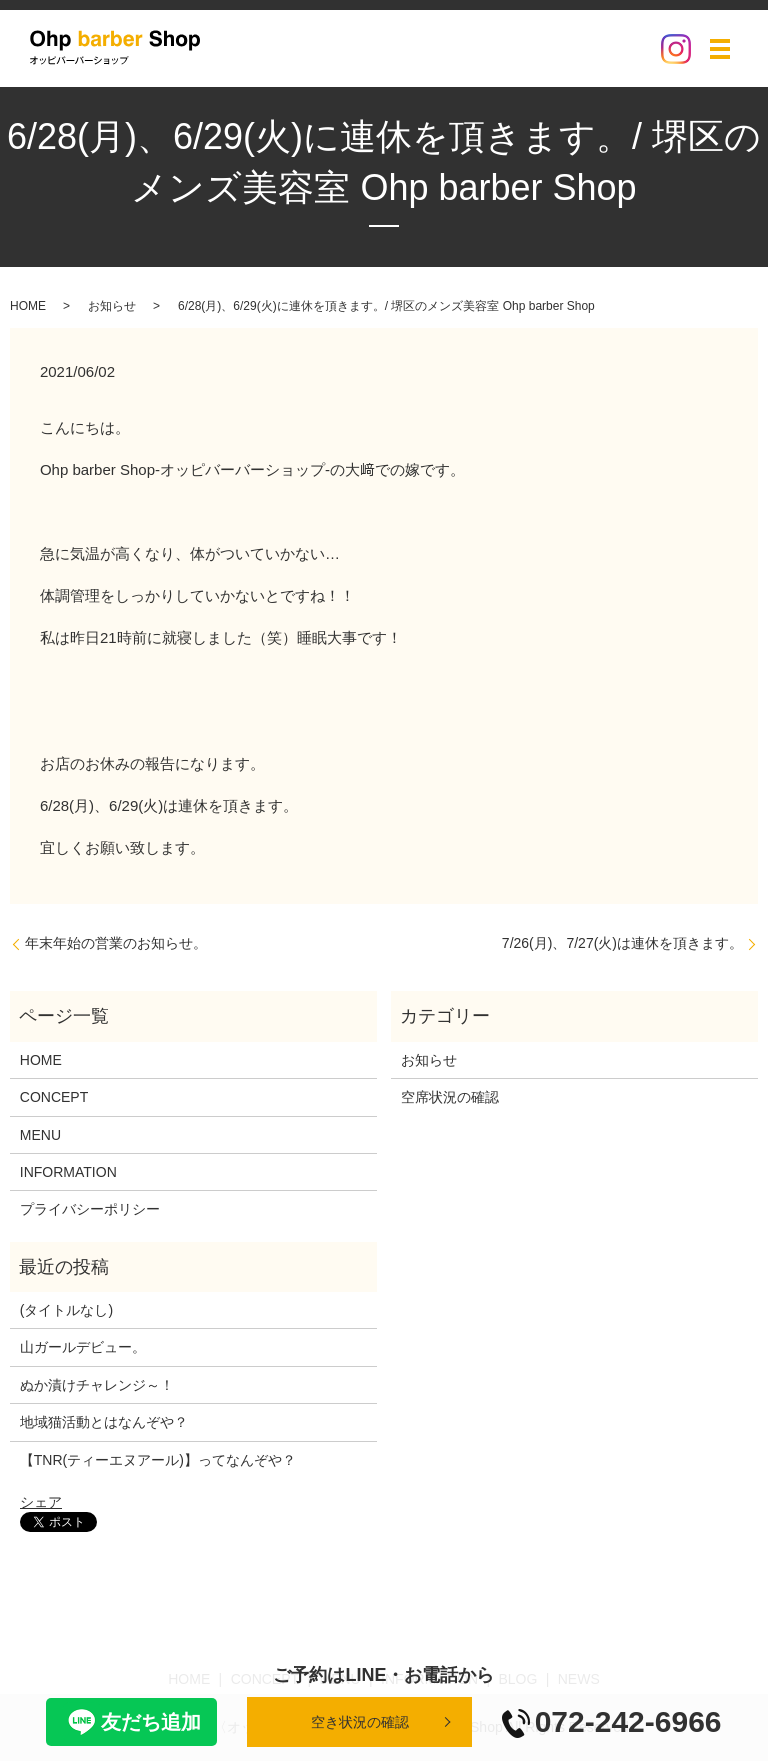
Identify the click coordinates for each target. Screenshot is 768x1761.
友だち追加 (131, 1722)
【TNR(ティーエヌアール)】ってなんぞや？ (158, 1460)
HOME (28, 306)
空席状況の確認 (450, 1097)
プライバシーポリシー (90, 1209)
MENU (40, 1135)
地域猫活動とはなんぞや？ (104, 1422)
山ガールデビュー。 (83, 1347)
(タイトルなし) (66, 1310)
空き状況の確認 (360, 1722)
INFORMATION (68, 1172)
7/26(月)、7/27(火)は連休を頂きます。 (622, 943)
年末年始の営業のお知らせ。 (116, 943)
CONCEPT (54, 1097)
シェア (41, 1502)
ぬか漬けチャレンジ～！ (97, 1385)
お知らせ (112, 306)
